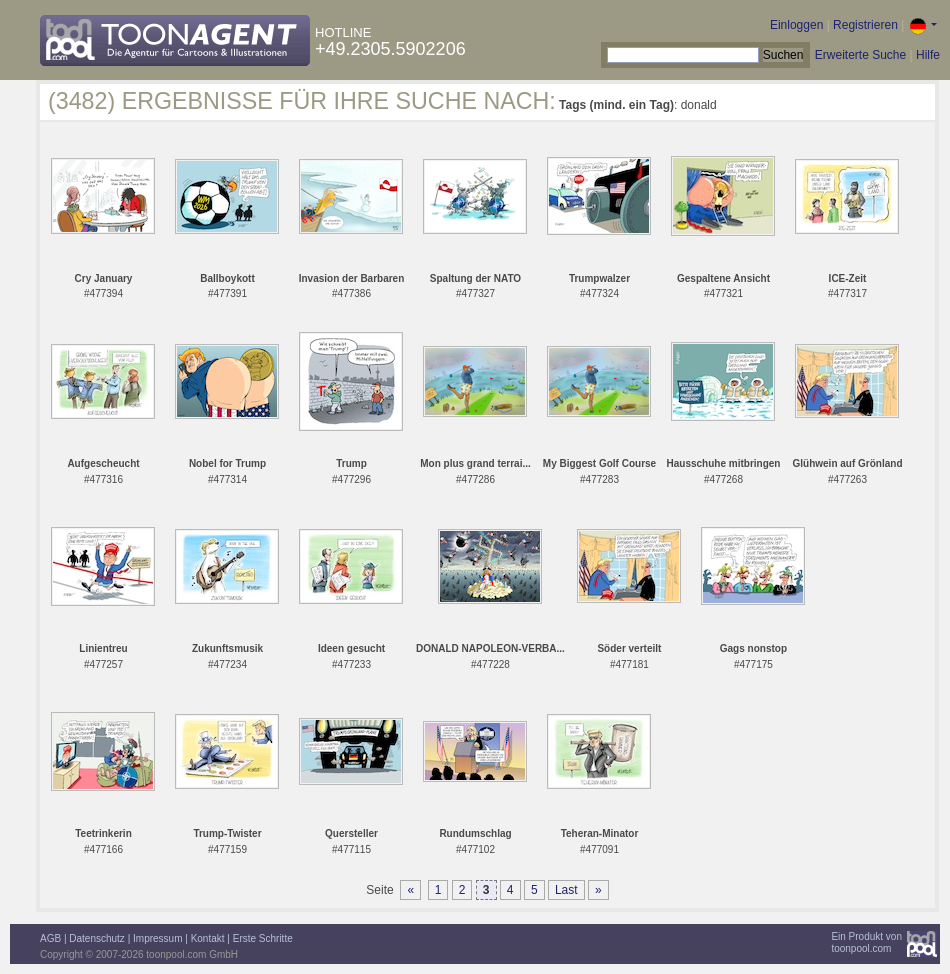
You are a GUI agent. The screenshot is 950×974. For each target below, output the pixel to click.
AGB (50, 938)
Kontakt (208, 938)
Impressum (157, 938)
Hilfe (928, 55)
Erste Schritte (263, 938)
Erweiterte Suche (860, 55)
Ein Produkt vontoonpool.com (866, 942)
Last (566, 890)
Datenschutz (97, 938)
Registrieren (865, 25)
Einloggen (796, 25)
